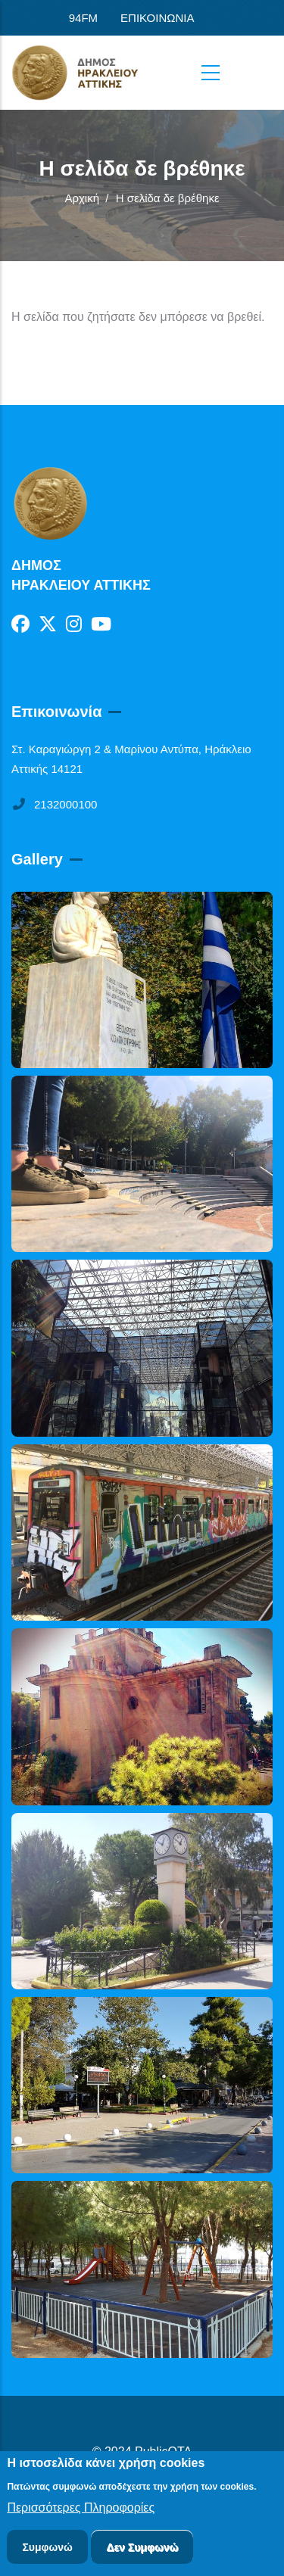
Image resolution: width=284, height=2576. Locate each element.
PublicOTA (163, 2451)
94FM (83, 17)
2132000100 (54, 804)
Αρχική (81, 198)
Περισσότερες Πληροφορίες (80, 2509)
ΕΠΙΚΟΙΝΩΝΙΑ (157, 17)
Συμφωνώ (47, 2549)
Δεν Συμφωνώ (142, 2549)
